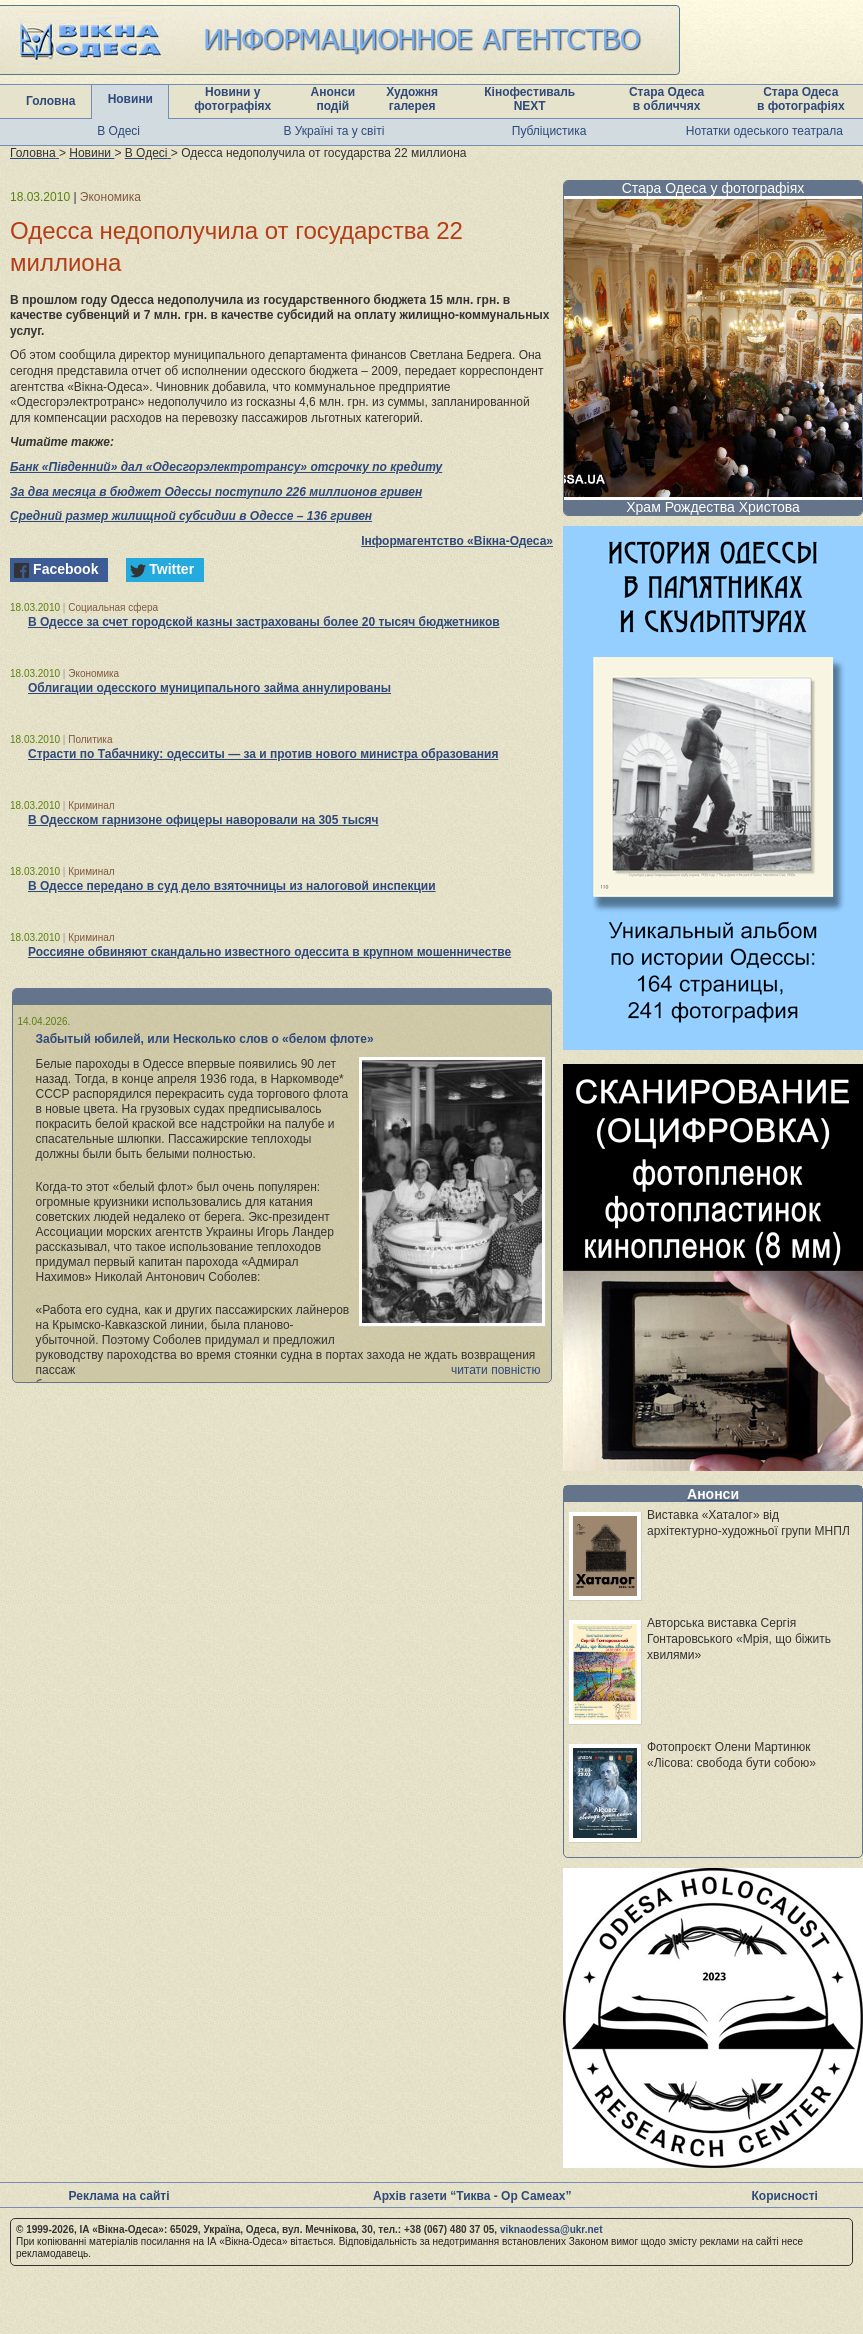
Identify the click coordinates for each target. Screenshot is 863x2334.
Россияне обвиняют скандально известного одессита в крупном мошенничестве (269, 952)
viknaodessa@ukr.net (551, 2229)
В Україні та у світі (333, 131)
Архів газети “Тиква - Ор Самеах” (472, 2196)
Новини (130, 99)
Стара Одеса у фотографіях (713, 188)
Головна (50, 101)
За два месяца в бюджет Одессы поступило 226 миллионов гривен (216, 492)
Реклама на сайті (119, 2196)
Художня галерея (412, 99)
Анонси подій (333, 99)
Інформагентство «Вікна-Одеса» (457, 541)
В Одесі (118, 131)
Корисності (785, 2196)
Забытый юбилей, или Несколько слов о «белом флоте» (205, 1039)
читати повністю (496, 1370)
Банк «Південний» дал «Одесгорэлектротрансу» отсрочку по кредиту (226, 467)
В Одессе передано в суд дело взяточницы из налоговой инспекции (232, 886)
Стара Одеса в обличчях (666, 99)
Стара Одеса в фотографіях (801, 99)
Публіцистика (549, 131)
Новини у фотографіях (232, 99)
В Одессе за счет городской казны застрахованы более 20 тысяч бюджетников (264, 622)
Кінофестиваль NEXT (529, 99)
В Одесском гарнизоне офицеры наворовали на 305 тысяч (203, 820)
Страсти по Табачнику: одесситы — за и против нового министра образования (263, 754)
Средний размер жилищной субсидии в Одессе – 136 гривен (191, 516)
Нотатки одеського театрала (764, 131)
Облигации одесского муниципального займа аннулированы (209, 688)
